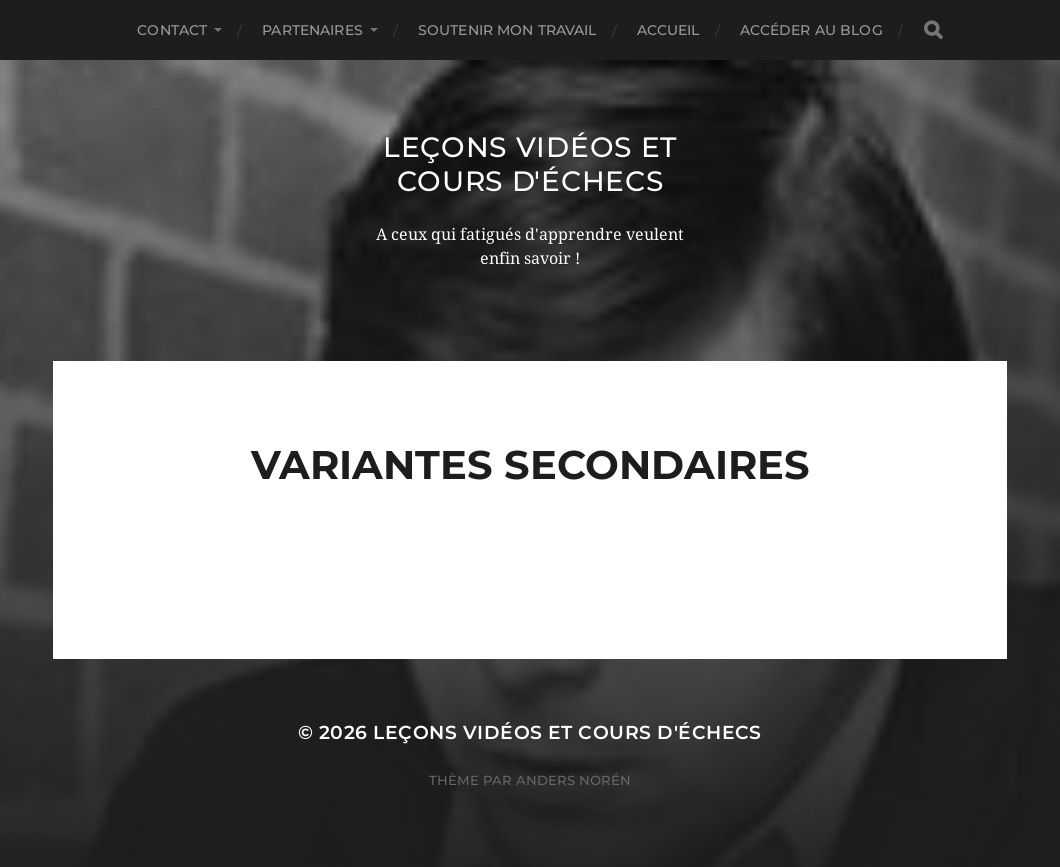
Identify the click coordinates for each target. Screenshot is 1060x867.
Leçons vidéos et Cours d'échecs (530, 164)
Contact (172, 30)
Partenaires (312, 30)
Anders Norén (573, 780)
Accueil (668, 30)
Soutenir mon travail (507, 30)
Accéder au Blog (811, 30)
